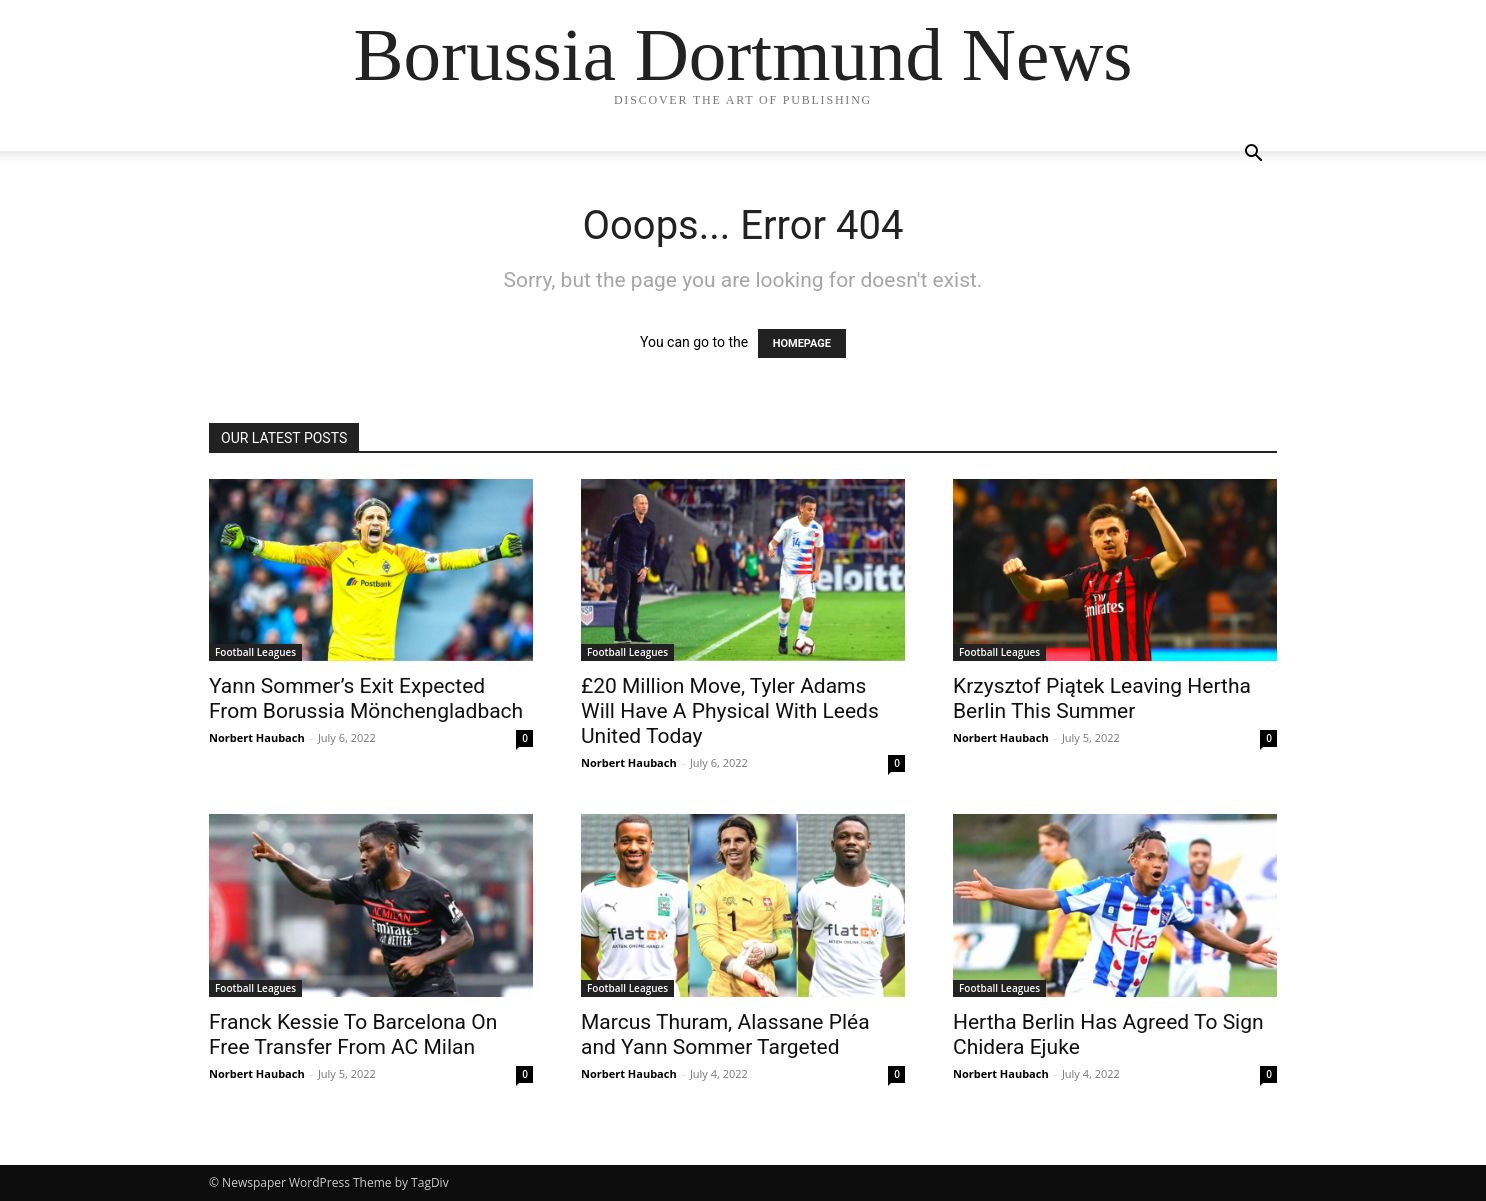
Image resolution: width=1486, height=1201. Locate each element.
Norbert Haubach (257, 737)
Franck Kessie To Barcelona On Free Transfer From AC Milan (353, 1034)
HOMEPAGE (802, 343)
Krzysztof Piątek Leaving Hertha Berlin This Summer (1102, 698)
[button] (1253, 155)
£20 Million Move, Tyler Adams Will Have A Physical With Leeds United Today (730, 711)
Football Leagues (255, 652)
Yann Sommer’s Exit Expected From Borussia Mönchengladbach (366, 698)
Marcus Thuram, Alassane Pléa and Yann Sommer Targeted (725, 1034)
